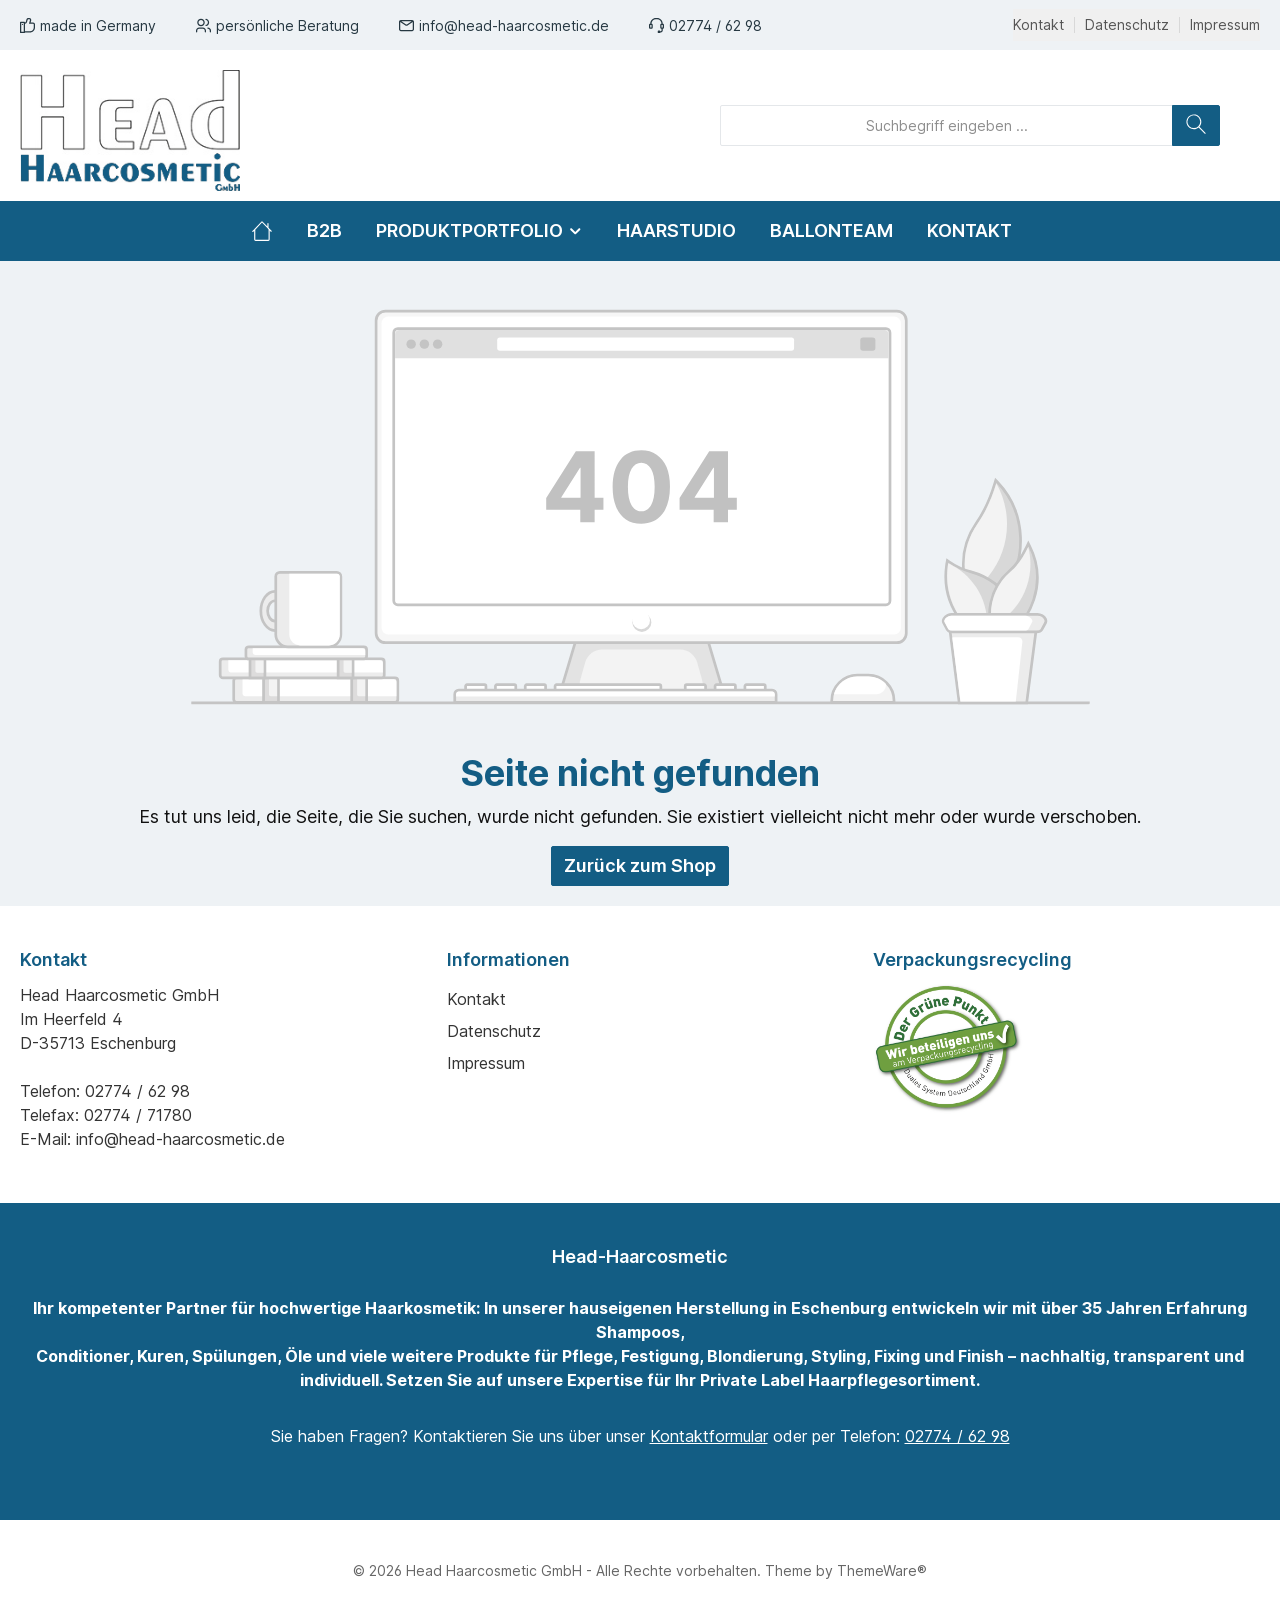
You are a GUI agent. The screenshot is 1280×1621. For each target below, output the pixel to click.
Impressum (1225, 25)
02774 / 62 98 (715, 25)
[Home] (270, 231)
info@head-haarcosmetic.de (514, 25)
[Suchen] (1196, 125)
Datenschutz (1127, 25)
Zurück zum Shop (640, 865)
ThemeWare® (882, 1570)
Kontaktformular (709, 1436)
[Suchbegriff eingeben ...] (946, 125)
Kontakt (1038, 25)
